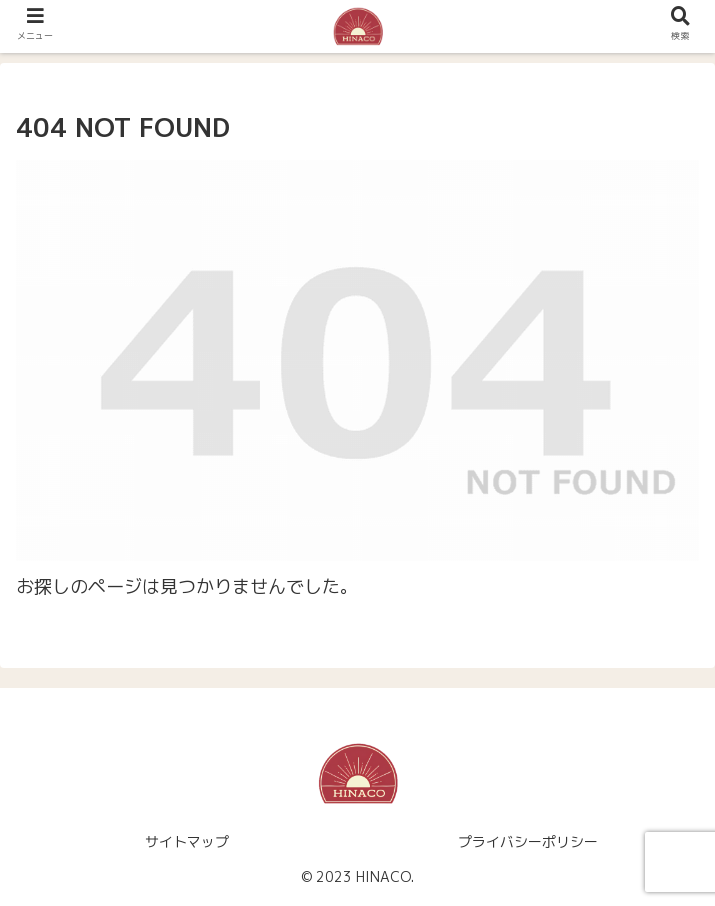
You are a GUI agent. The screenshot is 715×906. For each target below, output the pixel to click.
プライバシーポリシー (528, 841)
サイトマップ (187, 841)
